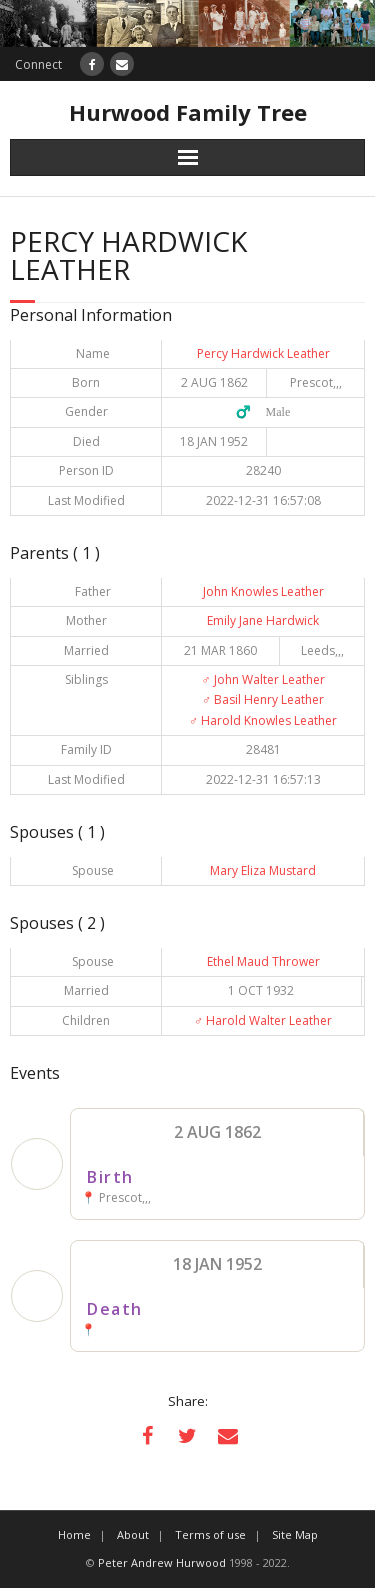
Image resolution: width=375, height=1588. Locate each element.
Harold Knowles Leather (263, 720)
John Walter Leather (263, 679)
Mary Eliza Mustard (263, 870)
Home (74, 1534)
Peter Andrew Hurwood (162, 1562)
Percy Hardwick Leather (263, 353)
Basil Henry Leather (263, 699)
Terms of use (210, 1534)
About (133, 1534)
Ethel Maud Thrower (263, 961)
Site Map (295, 1534)
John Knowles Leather (263, 591)
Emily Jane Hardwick (263, 620)
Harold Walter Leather (263, 1020)
